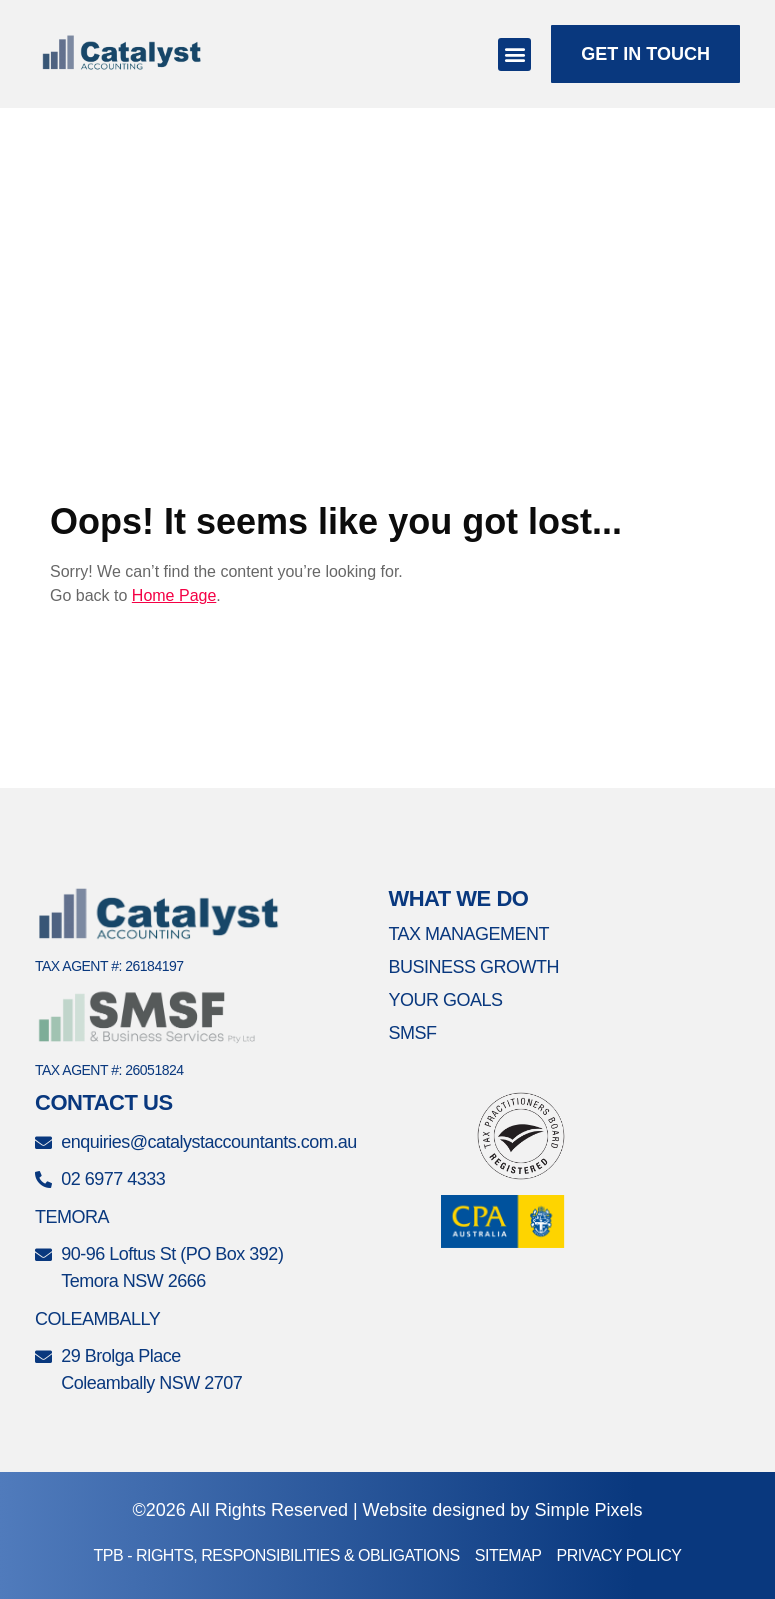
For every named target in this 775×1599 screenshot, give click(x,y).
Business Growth (473, 967)
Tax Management (468, 934)
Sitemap (508, 1555)
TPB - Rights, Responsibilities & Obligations (277, 1555)
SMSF (412, 1033)
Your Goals (445, 1000)
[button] (514, 54)
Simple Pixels (588, 1510)
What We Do (458, 898)
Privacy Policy (619, 1555)
